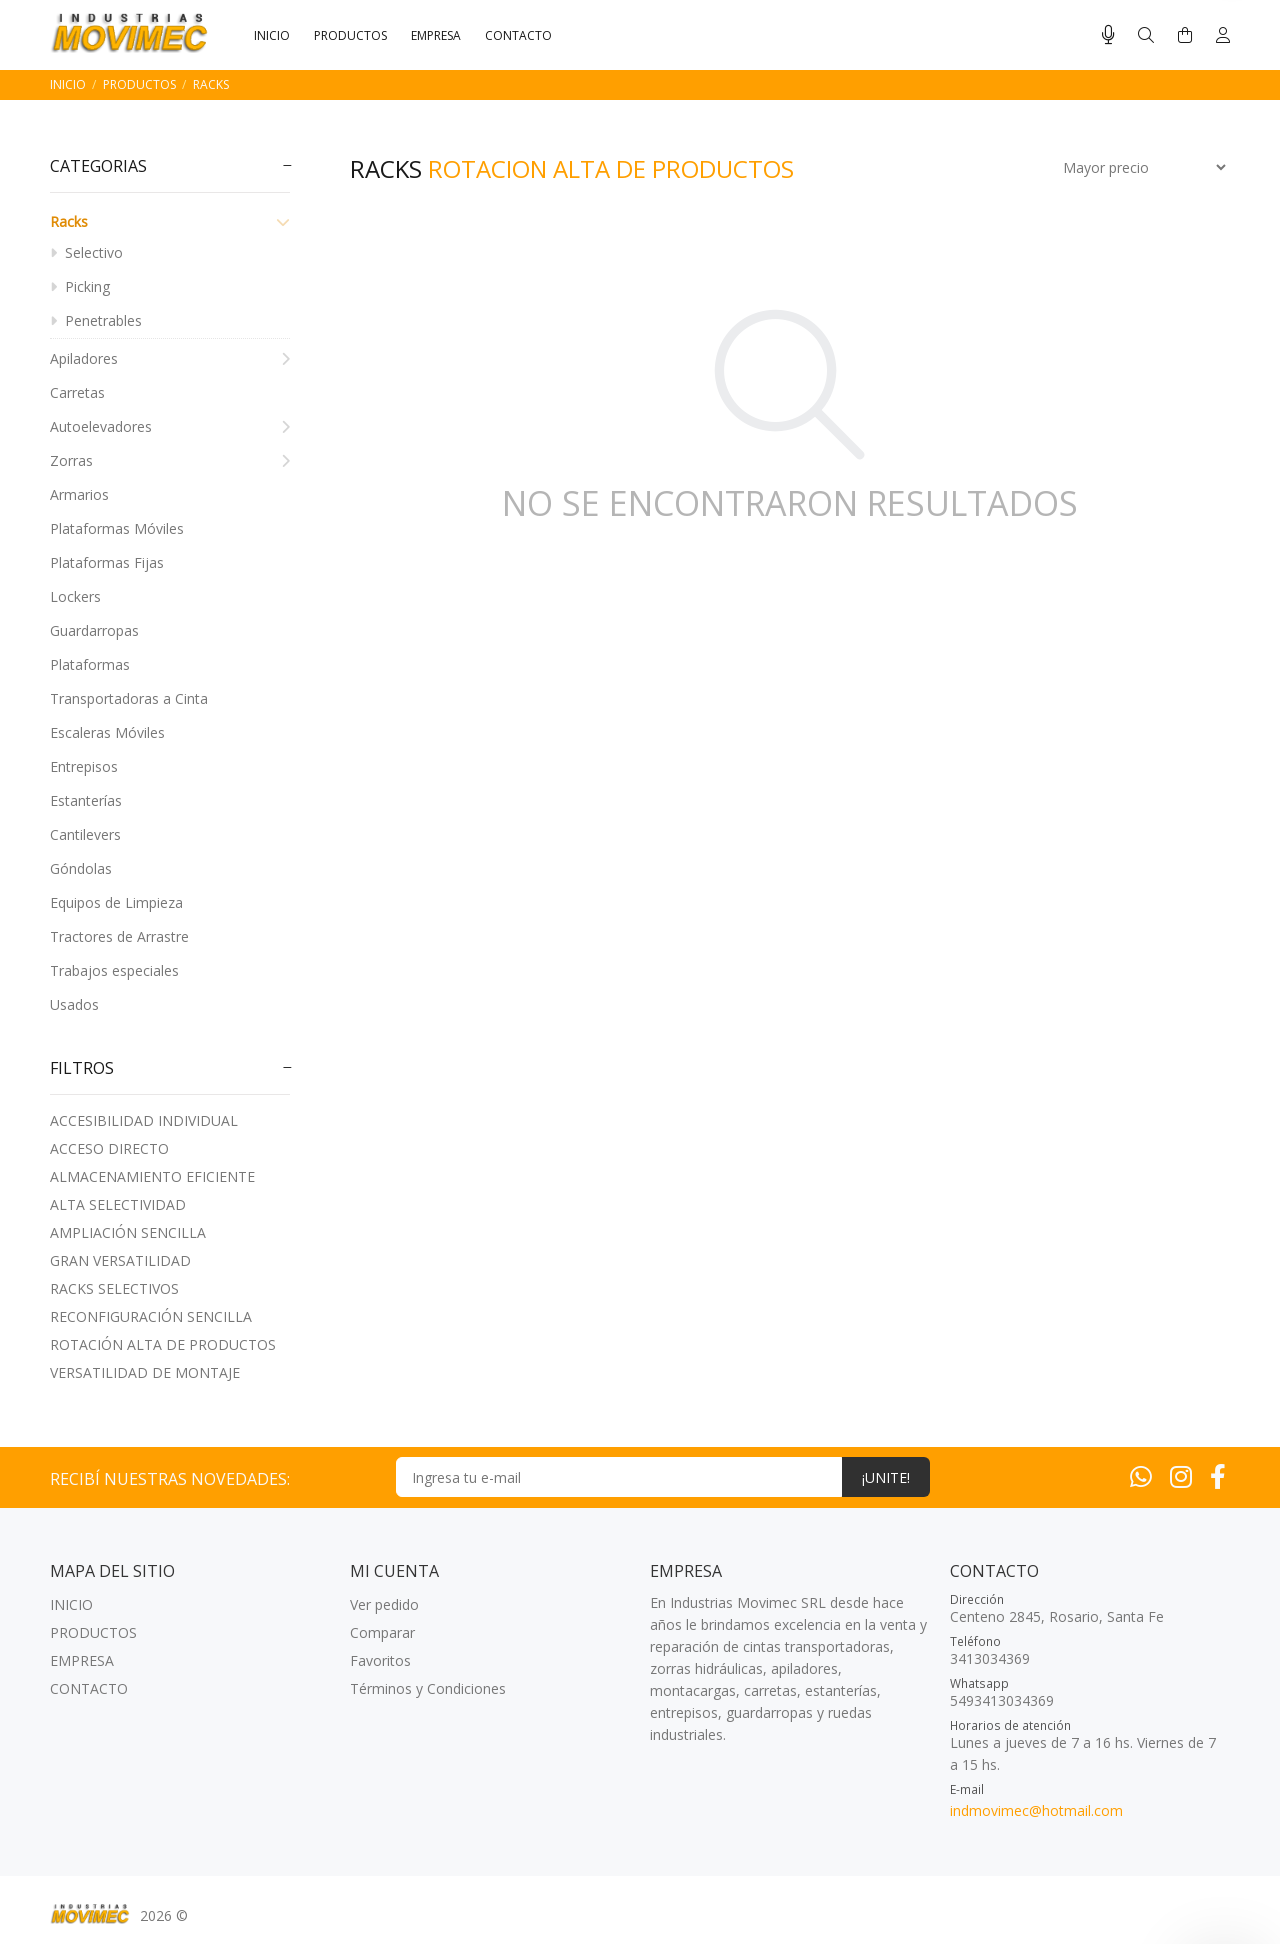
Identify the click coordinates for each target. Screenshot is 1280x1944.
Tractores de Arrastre (119, 936)
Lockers (75, 596)
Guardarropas (94, 630)
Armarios (79, 494)
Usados (74, 1004)
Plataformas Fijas (107, 562)
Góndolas (81, 868)
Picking (80, 286)
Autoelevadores (170, 426)
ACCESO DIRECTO (109, 1148)
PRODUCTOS (139, 84)
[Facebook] (1218, 1476)
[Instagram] (1181, 1476)
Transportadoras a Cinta (129, 698)
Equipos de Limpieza (116, 902)
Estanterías (86, 800)
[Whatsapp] (1141, 1476)
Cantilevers (85, 834)
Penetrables (96, 320)
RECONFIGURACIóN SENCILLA (151, 1316)
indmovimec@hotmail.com (1036, 1810)
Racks (211, 84)
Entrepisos (84, 766)
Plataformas (90, 664)
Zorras (170, 460)
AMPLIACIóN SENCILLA (128, 1232)
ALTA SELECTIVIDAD (118, 1204)
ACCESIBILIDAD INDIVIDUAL (144, 1120)
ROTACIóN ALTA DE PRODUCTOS (163, 1344)
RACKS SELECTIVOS (114, 1288)
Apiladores (170, 358)
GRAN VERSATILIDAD (120, 1260)
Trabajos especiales (114, 970)
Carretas (77, 392)
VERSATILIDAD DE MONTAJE (145, 1372)
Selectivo (86, 252)
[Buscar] (1146, 35)
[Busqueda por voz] (1108, 35)
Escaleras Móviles (107, 732)
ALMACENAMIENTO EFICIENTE (152, 1176)
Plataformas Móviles (117, 528)
